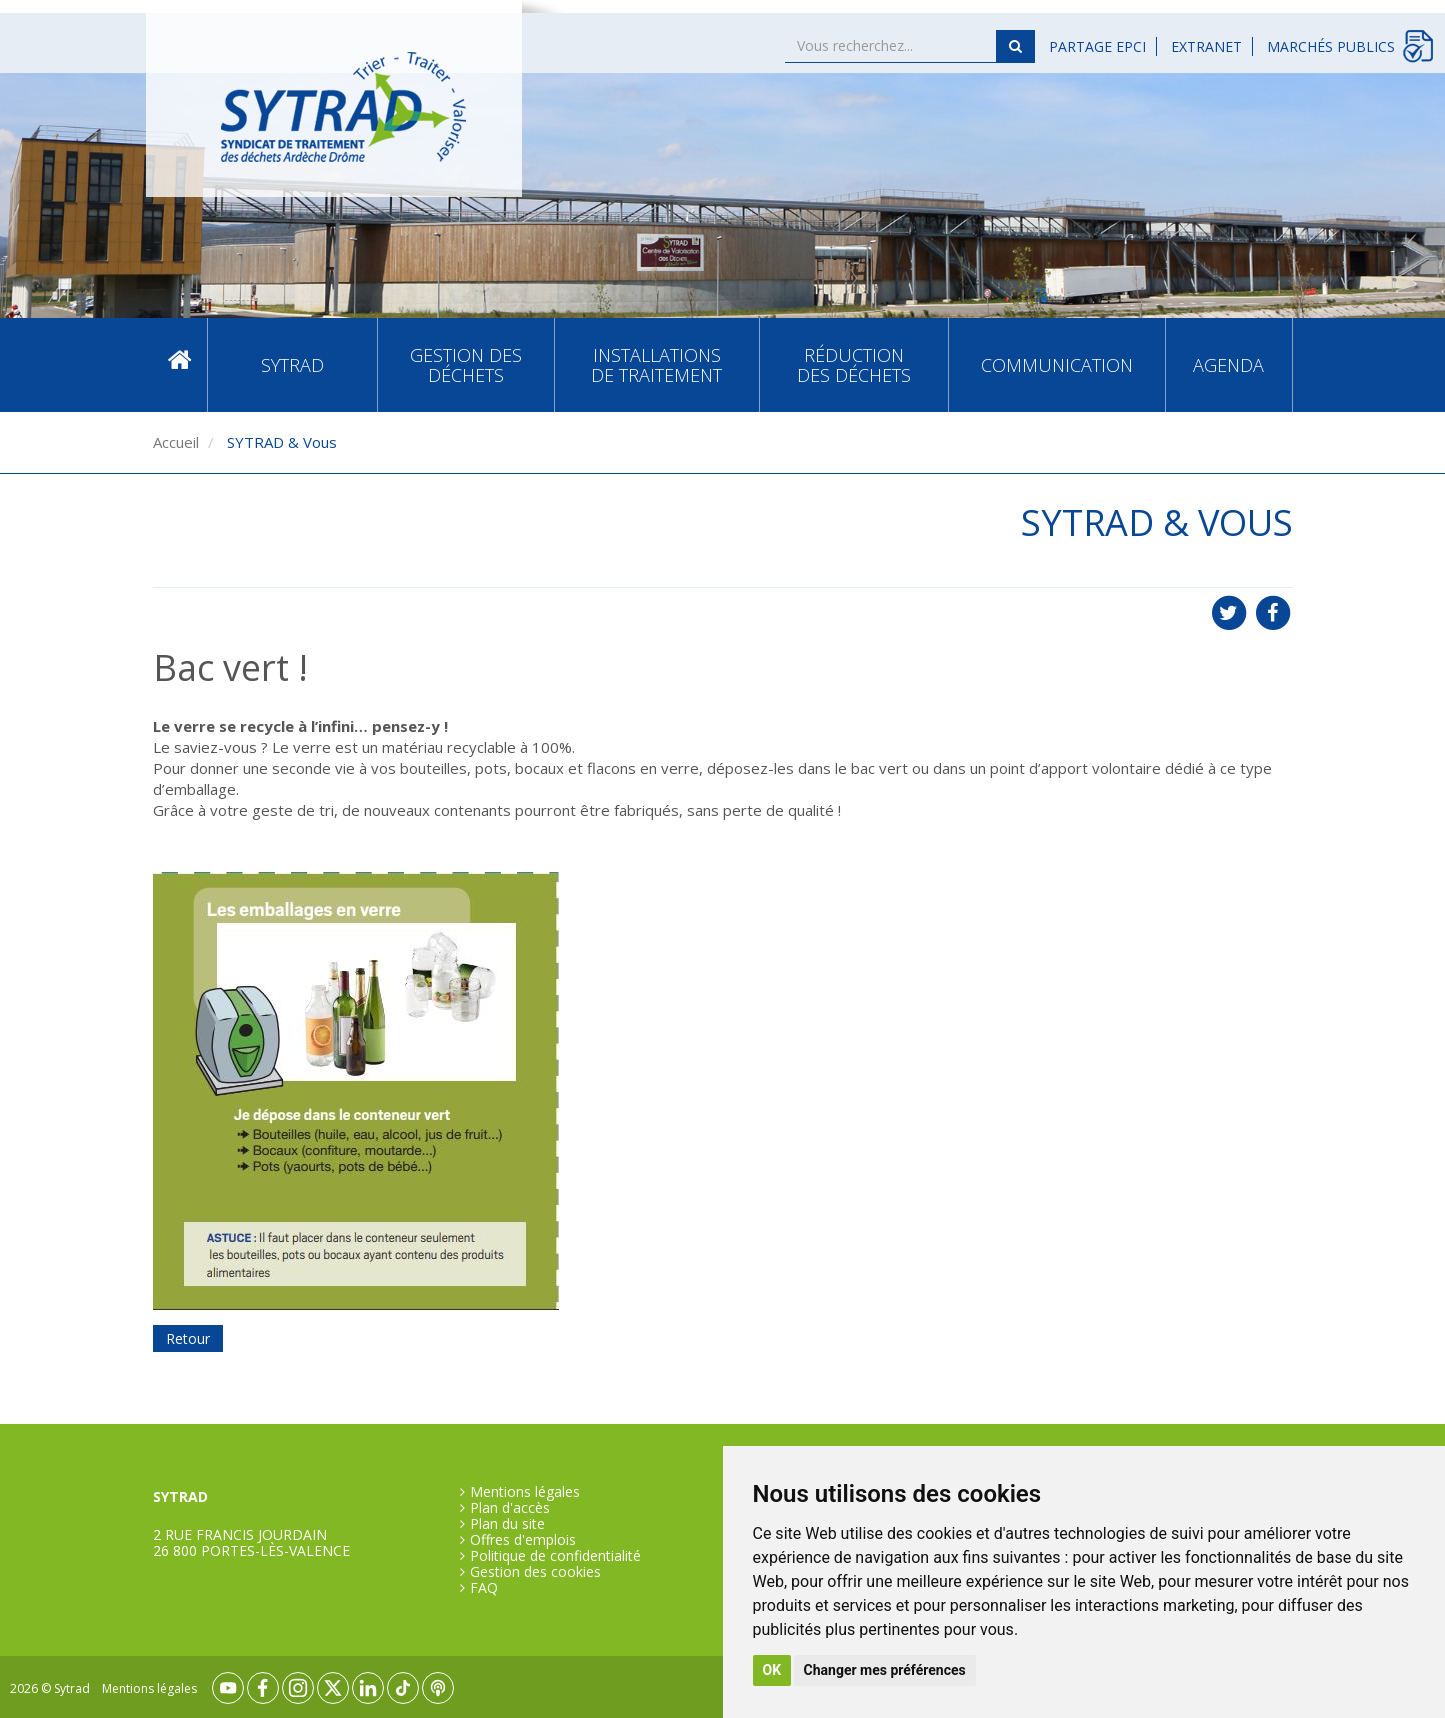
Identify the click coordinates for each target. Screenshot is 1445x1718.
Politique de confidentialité (555, 1556)
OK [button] (772, 1670)
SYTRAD (292, 365)
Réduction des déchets (854, 365)
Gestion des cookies (535, 1572)
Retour (188, 1338)
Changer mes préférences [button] (885, 1670)
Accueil (180, 364)
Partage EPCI (1097, 46)
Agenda (1228, 365)
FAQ (484, 1588)
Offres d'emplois (523, 1540)
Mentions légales (525, 1492)
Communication (1057, 365)
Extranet (1206, 46)
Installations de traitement (656, 365)
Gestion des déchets (466, 365)
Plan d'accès (510, 1508)
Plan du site (507, 1524)
